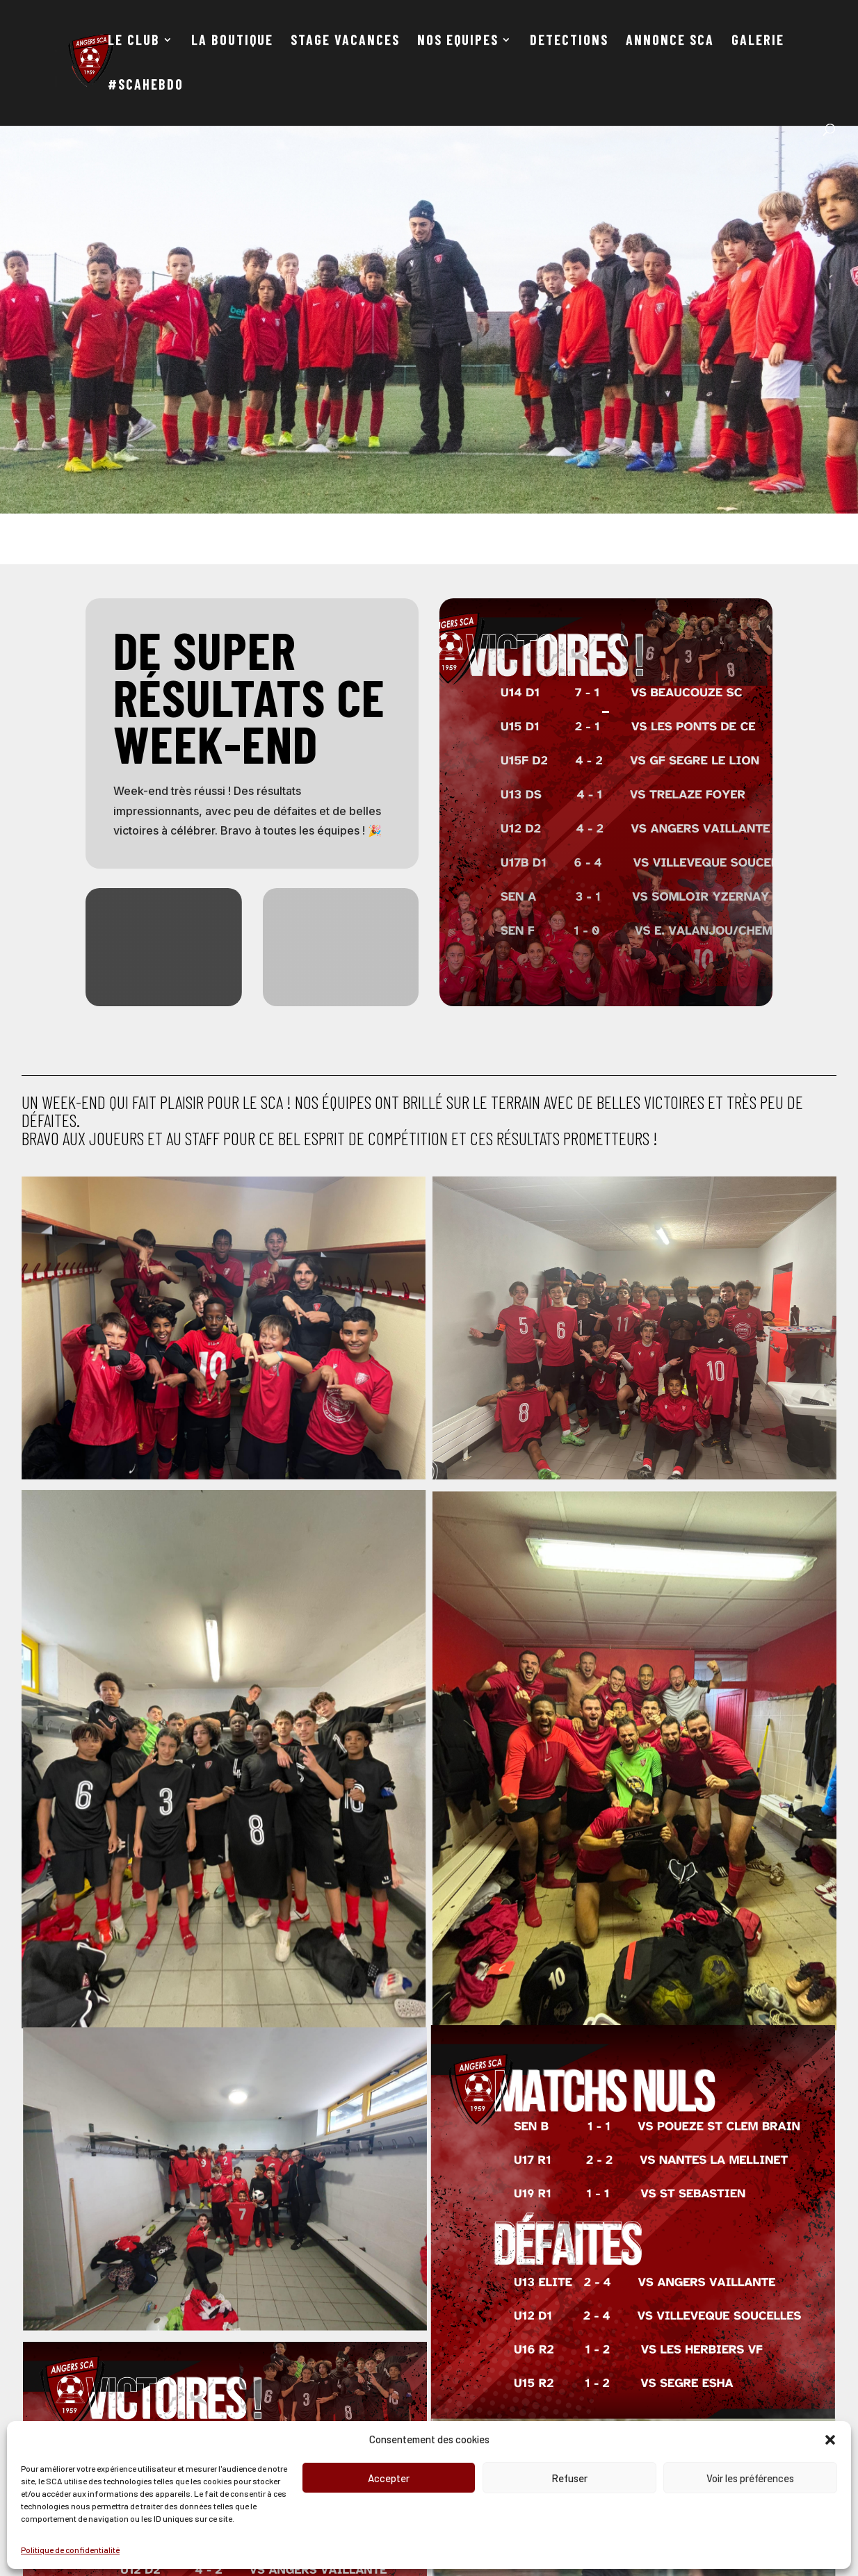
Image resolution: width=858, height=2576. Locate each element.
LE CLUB (134, 41)
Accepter (389, 2478)
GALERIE (757, 41)
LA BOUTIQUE (232, 41)
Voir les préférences (750, 2478)
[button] (830, 2440)
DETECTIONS (569, 41)
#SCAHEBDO (146, 85)
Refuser (569, 2478)
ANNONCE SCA (670, 41)
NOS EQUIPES (458, 41)
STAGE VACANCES (345, 41)
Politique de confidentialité (70, 2549)
